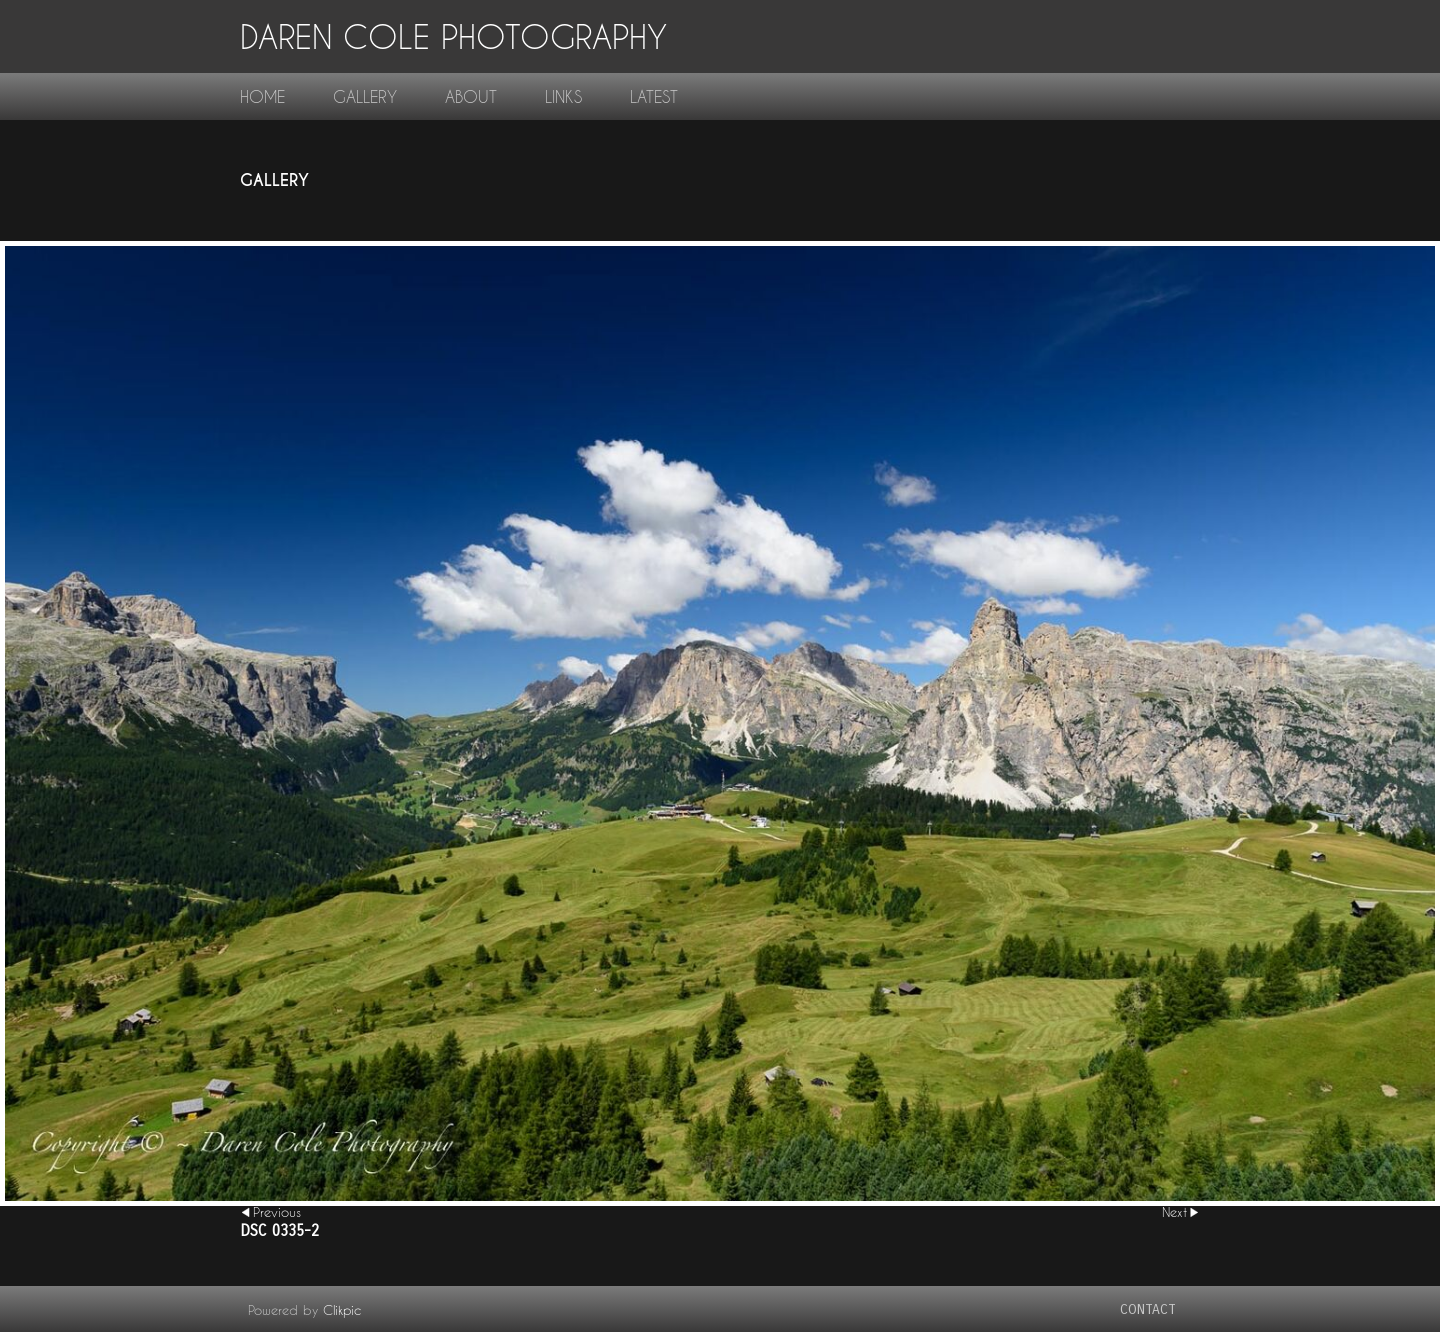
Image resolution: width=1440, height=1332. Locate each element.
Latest (654, 96)
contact (1148, 1309)
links (563, 96)
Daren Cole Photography (453, 36)
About (471, 96)
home (262, 96)
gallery (365, 96)
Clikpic (342, 1310)
